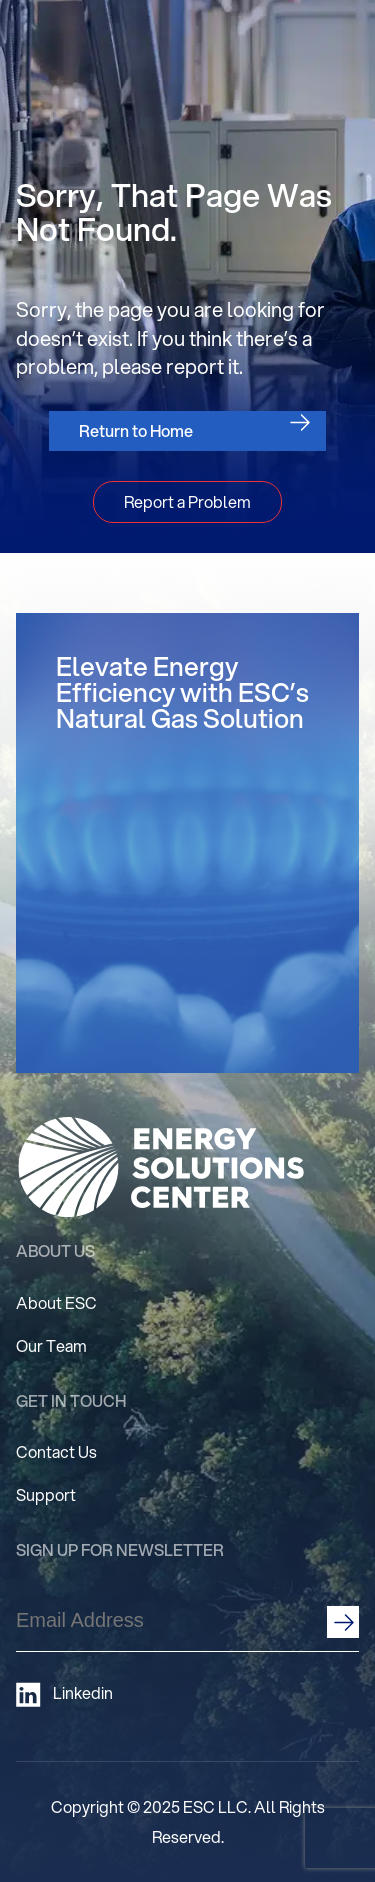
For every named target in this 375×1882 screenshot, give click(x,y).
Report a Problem (187, 501)
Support (46, 1494)
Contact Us (56, 1451)
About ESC (56, 1302)
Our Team (51, 1345)
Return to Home (136, 430)
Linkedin (64, 1694)
